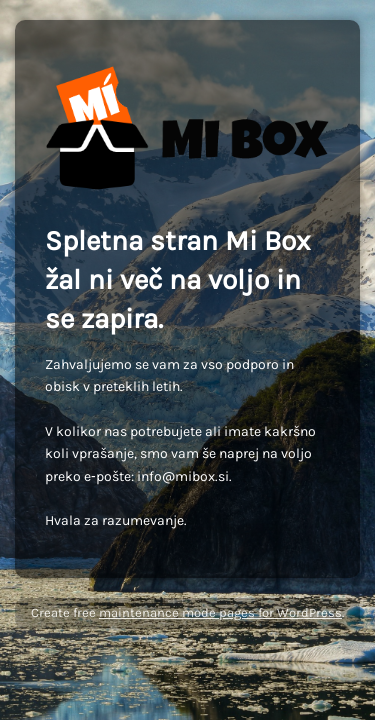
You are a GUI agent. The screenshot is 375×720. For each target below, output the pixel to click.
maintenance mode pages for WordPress (220, 612)
